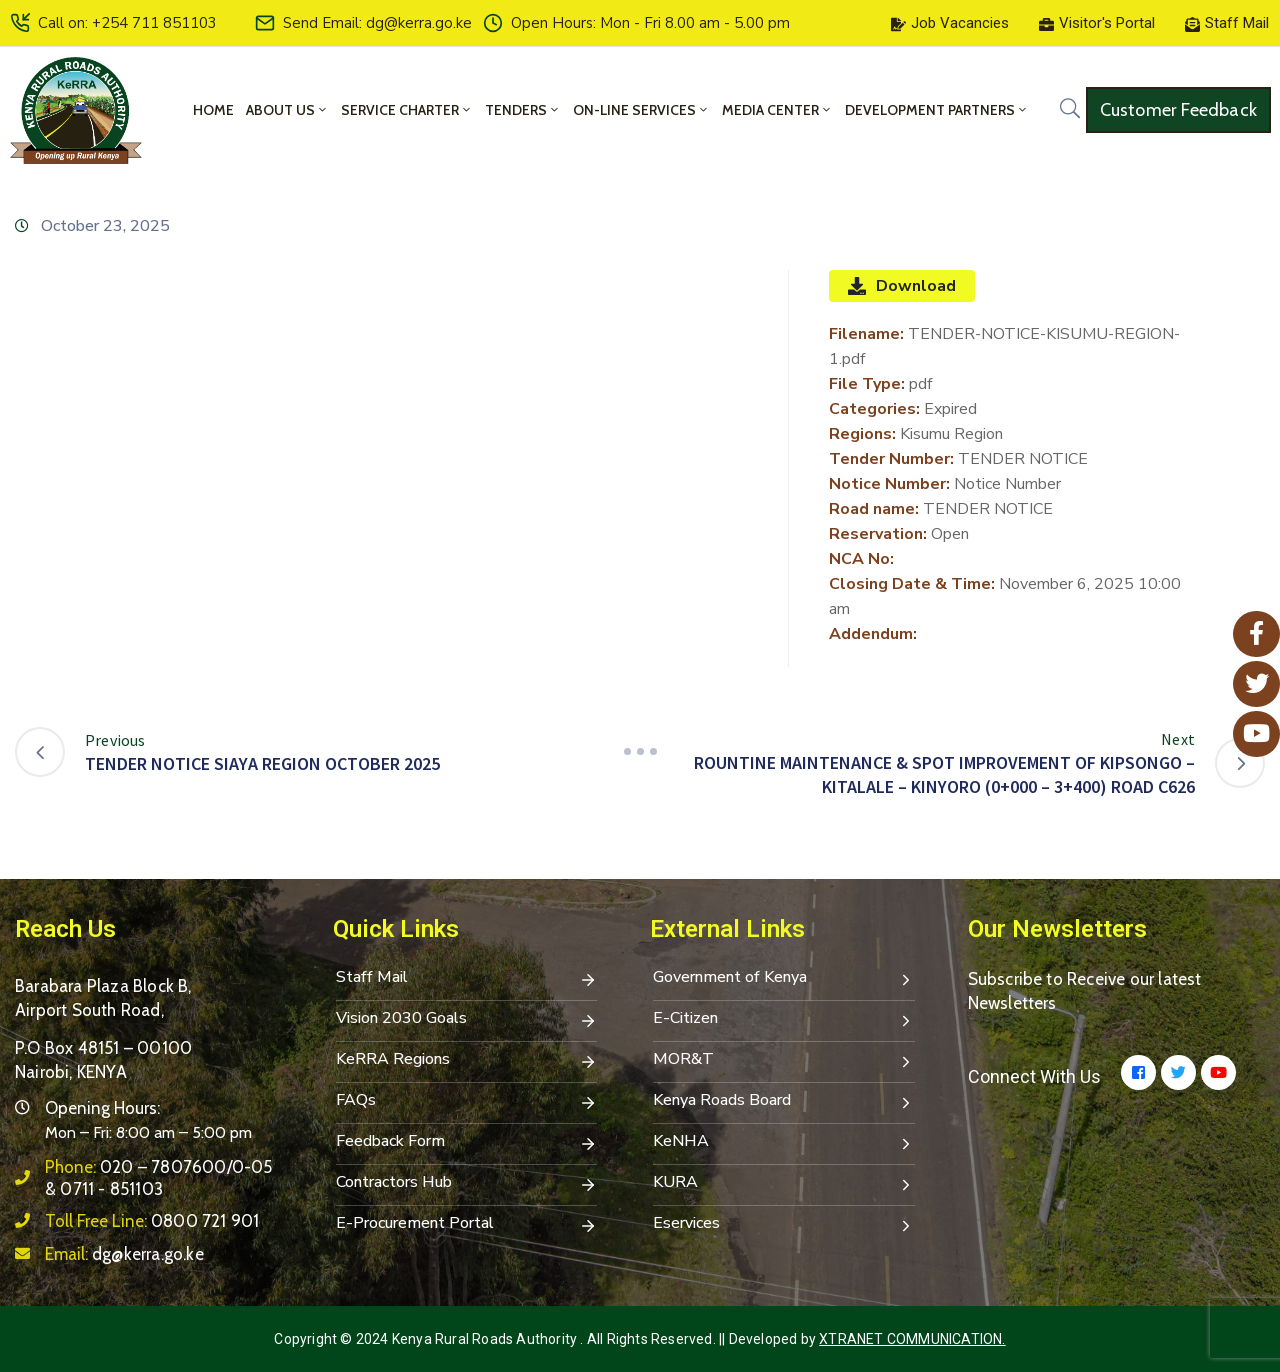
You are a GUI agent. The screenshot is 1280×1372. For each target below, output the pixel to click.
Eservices (784, 1225)
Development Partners (937, 110)
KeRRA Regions (467, 1061)
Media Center (777, 110)
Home (213, 110)
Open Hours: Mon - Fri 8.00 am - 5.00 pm (650, 23)
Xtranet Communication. (912, 1339)
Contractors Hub (467, 1184)
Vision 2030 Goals (467, 1020)
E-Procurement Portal (467, 1225)
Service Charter (407, 110)
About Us (287, 110)
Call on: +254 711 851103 (127, 23)
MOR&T (784, 1061)
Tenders (523, 110)
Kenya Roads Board (784, 1102)
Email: (124, 1254)
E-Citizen (784, 1020)
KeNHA (784, 1143)
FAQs (467, 1102)
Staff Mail (467, 979)
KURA (784, 1184)
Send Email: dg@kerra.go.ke (377, 23)
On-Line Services (641, 110)
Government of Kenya (784, 979)
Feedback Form (467, 1143)
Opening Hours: (102, 1108)
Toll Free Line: (152, 1221)
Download (902, 286)
